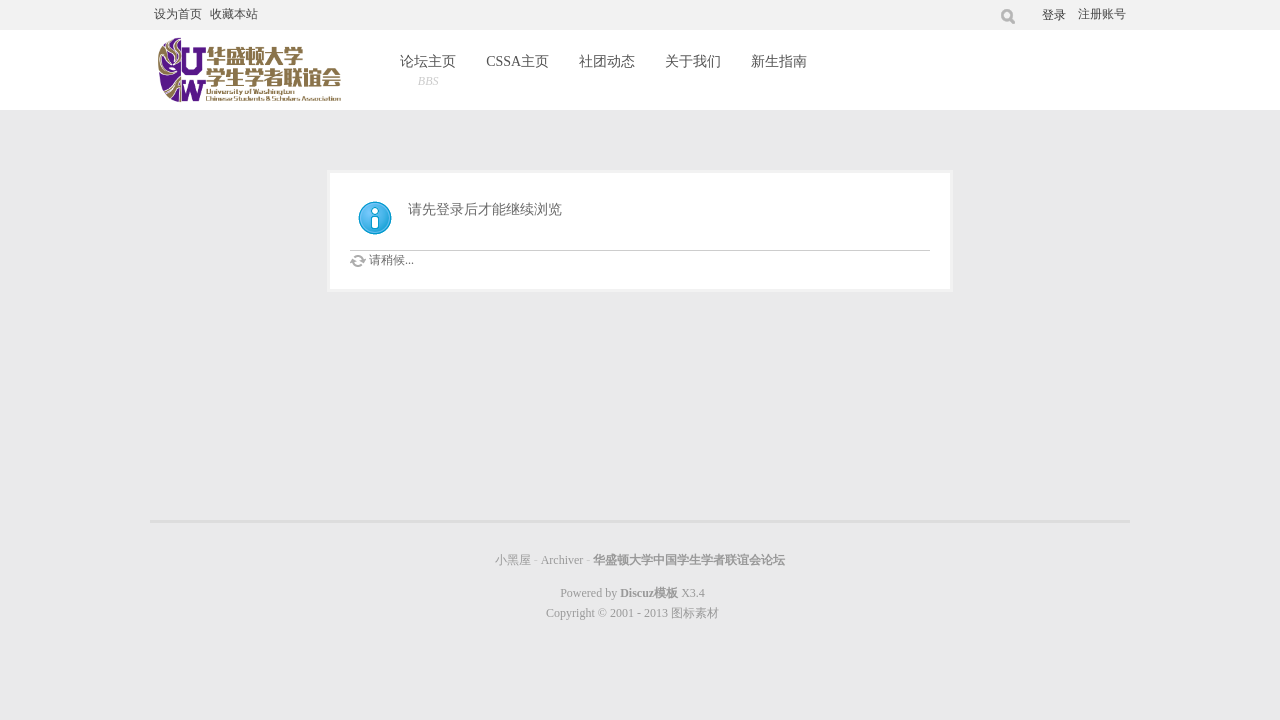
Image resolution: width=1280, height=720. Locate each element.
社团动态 (607, 61)
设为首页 (178, 14)
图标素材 (695, 613)
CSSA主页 (517, 61)
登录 (1054, 15)
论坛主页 (428, 72)
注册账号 (1102, 14)
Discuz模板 (649, 593)
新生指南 (779, 61)
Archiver (562, 560)
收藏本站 (234, 14)
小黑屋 (513, 560)
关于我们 (693, 61)
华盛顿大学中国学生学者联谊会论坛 (689, 560)
